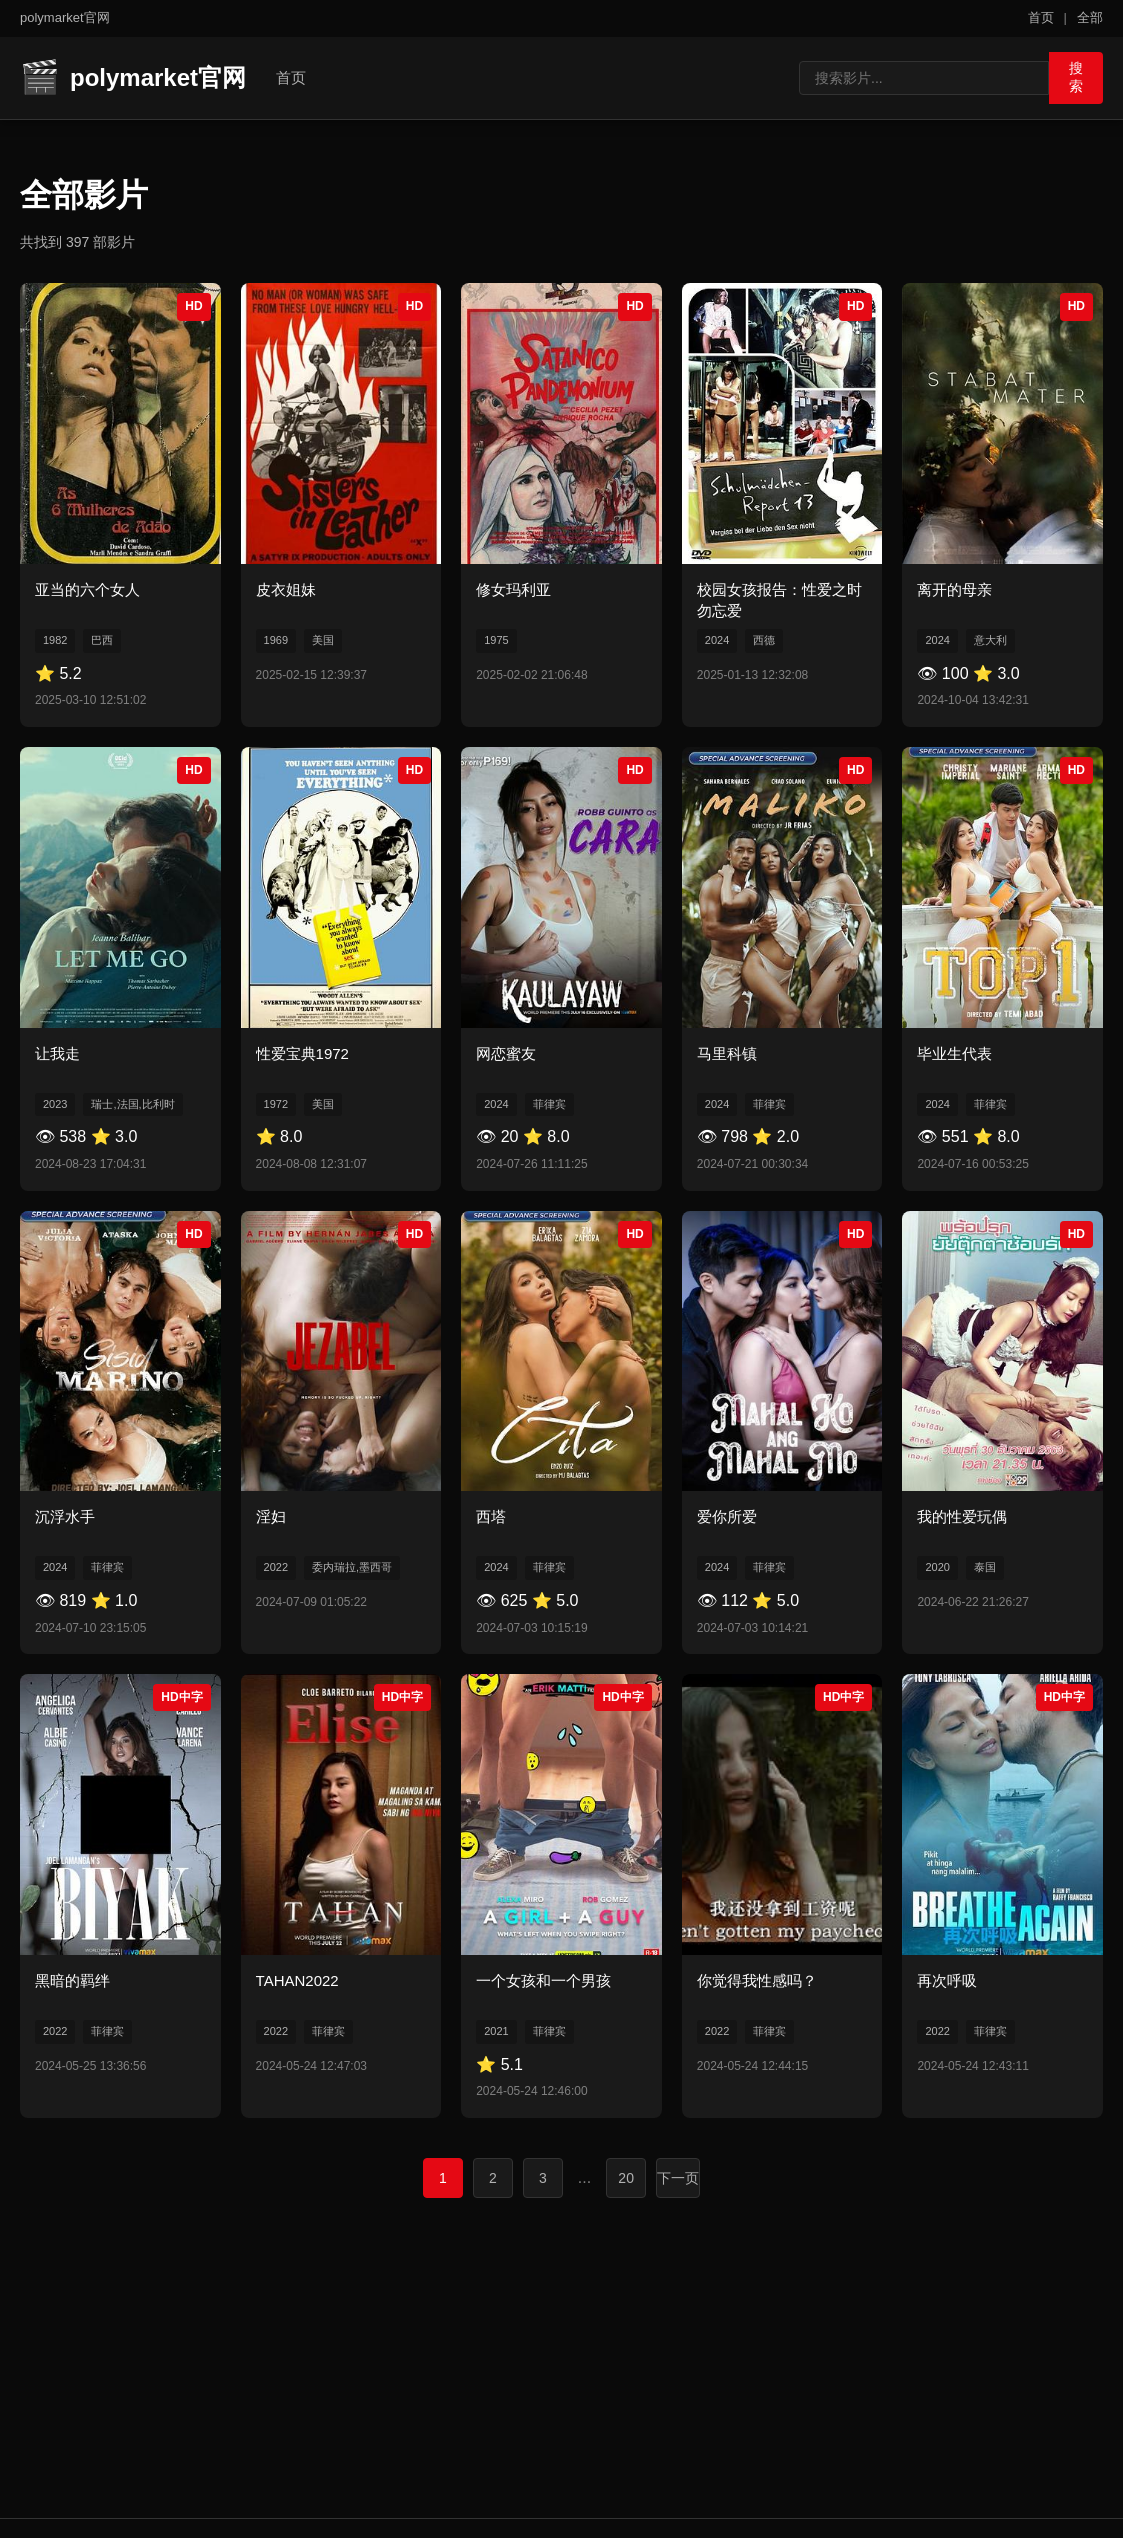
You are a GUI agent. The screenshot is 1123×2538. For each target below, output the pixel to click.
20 (626, 2177)
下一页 (678, 2177)
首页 (1041, 17)
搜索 (1069, 76)
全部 (1090, 17)
